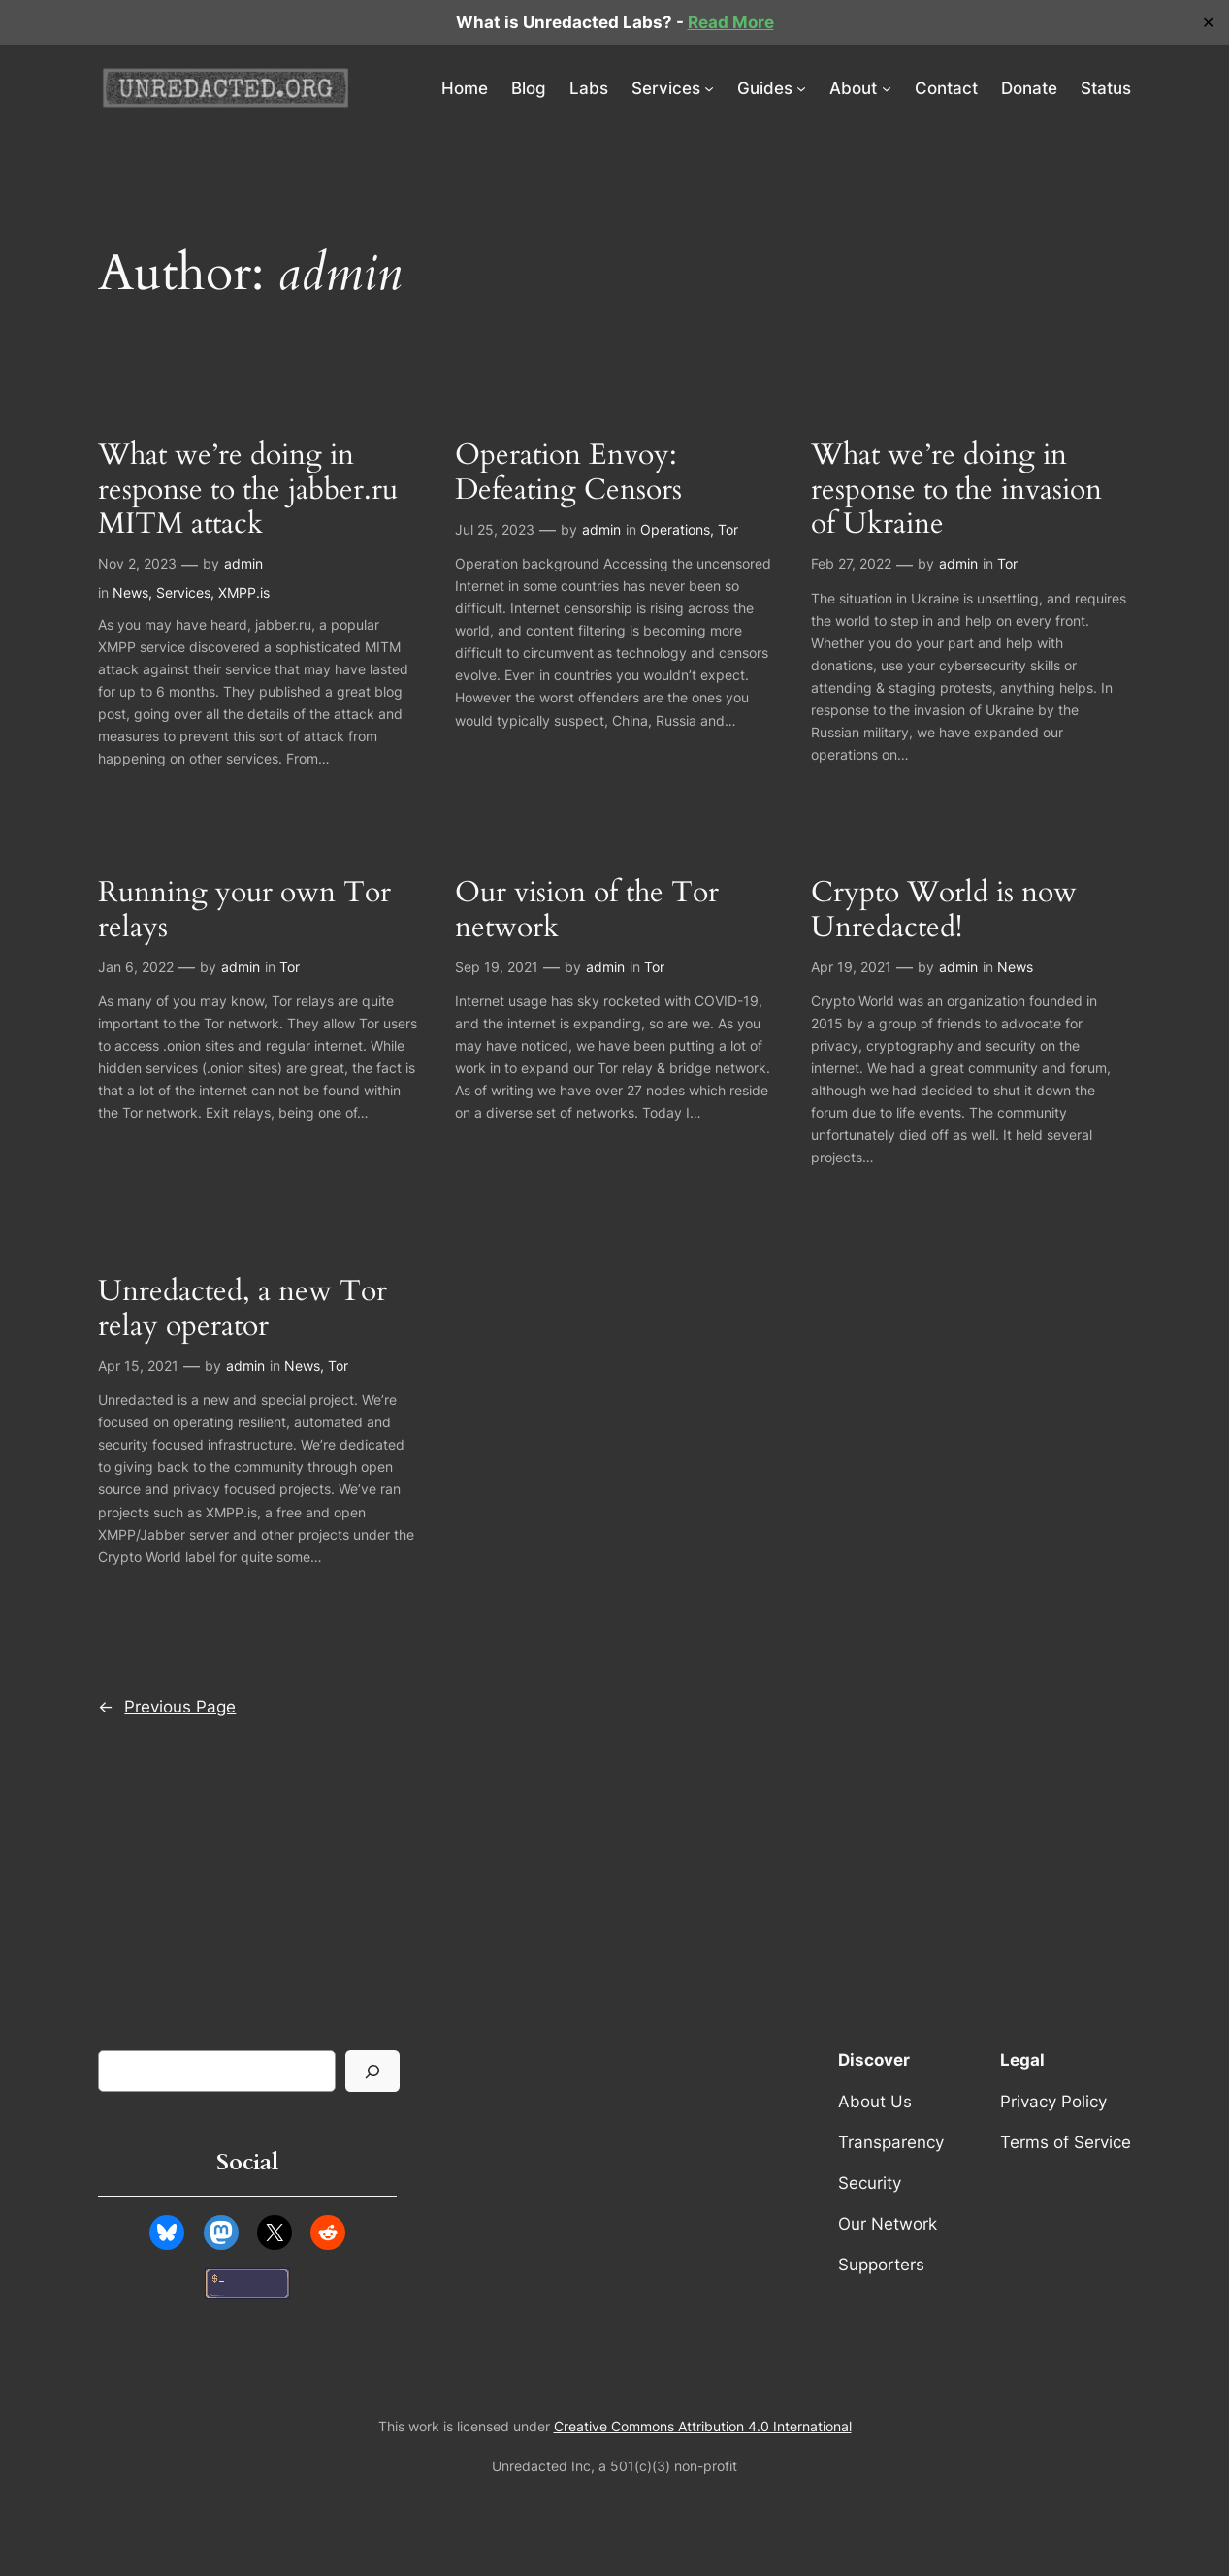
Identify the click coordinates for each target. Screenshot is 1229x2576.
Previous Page (167, 1706)
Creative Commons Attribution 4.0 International (703, 2426)
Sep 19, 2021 (496, 967)
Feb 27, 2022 (851, 563)
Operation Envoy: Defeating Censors (568, 473)
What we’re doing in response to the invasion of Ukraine (956, 490)
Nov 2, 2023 (137, 563)
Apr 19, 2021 (851, 967)
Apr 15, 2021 (138, 1365)
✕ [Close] (1208, 23)
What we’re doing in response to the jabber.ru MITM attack (248, 490)
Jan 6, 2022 (136, 967)
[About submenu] (886, 88)
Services (183, 592)
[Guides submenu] (801, 88)
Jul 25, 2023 (494, 529)
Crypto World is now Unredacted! (944, 910)
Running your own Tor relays (244, 910)
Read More (731, 22)
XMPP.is (244, 592)
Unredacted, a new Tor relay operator (242, 1309)
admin (243, 563)
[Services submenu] (709, 88)
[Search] (372, 2071)
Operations (675, 529)
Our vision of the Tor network (587, 910)
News (130, 592)
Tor (728, 529)
